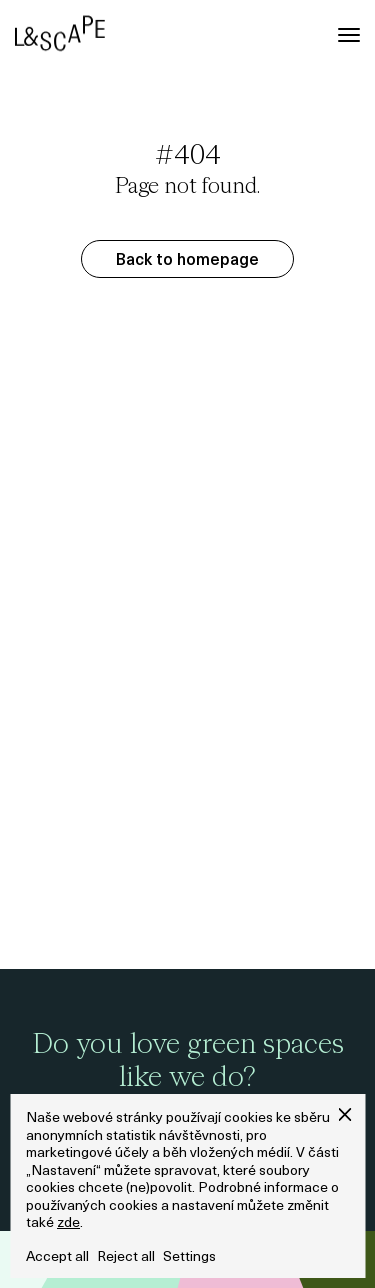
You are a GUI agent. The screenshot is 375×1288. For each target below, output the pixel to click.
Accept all (57, 1257)
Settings (189, 1257)
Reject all (126, 1257)
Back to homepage (187, 261)
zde (68, 1223)
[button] (344, 1114)
